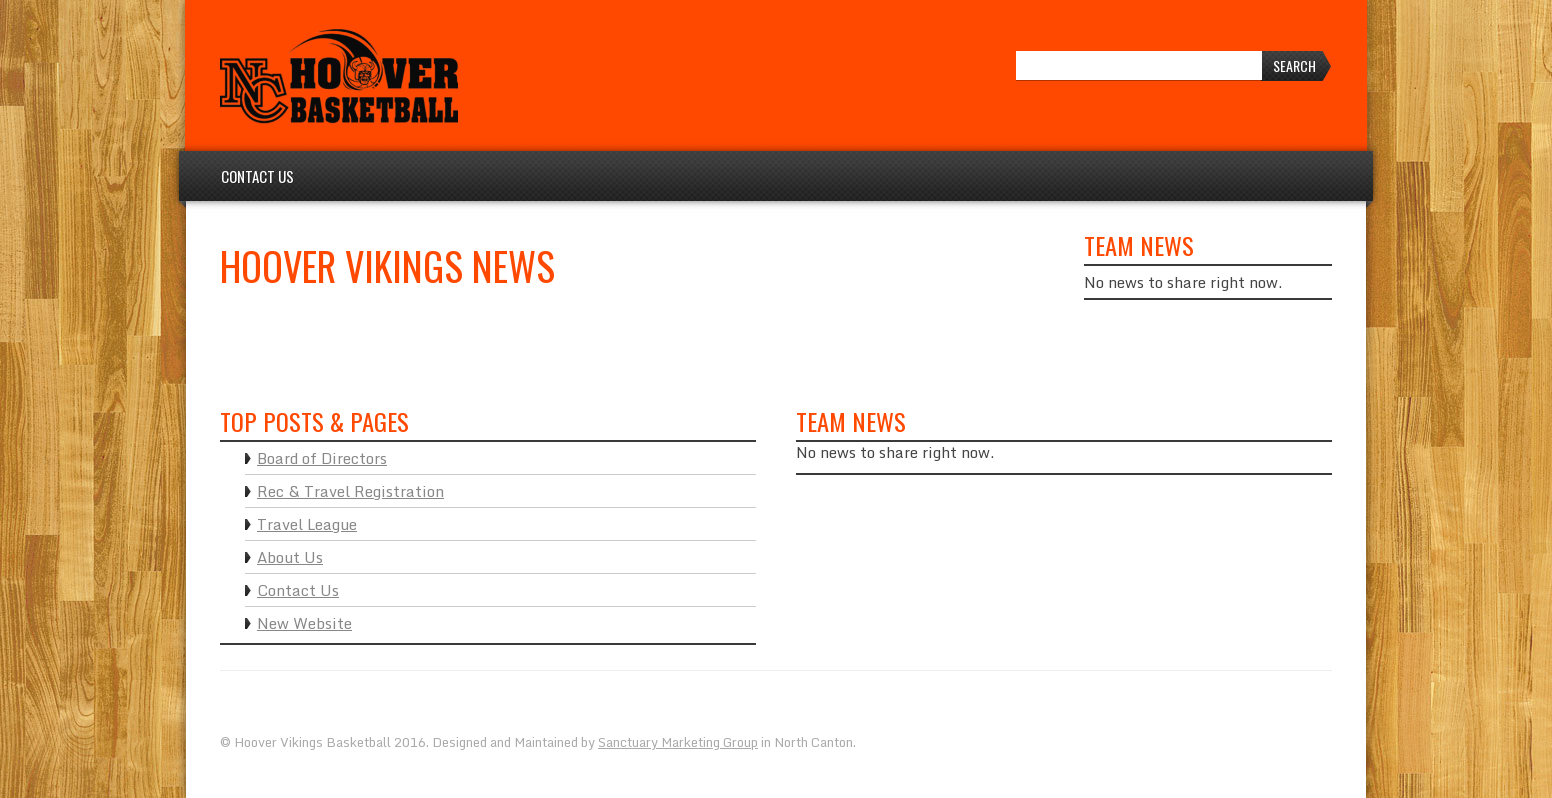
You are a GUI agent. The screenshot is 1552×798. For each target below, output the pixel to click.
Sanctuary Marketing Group (678, 742)
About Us (290, 557)
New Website (304, 623)
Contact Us (257, 176)
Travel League (307, 524)
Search (1294, 65)
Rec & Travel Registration (350, 491)
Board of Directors (322, 458)
